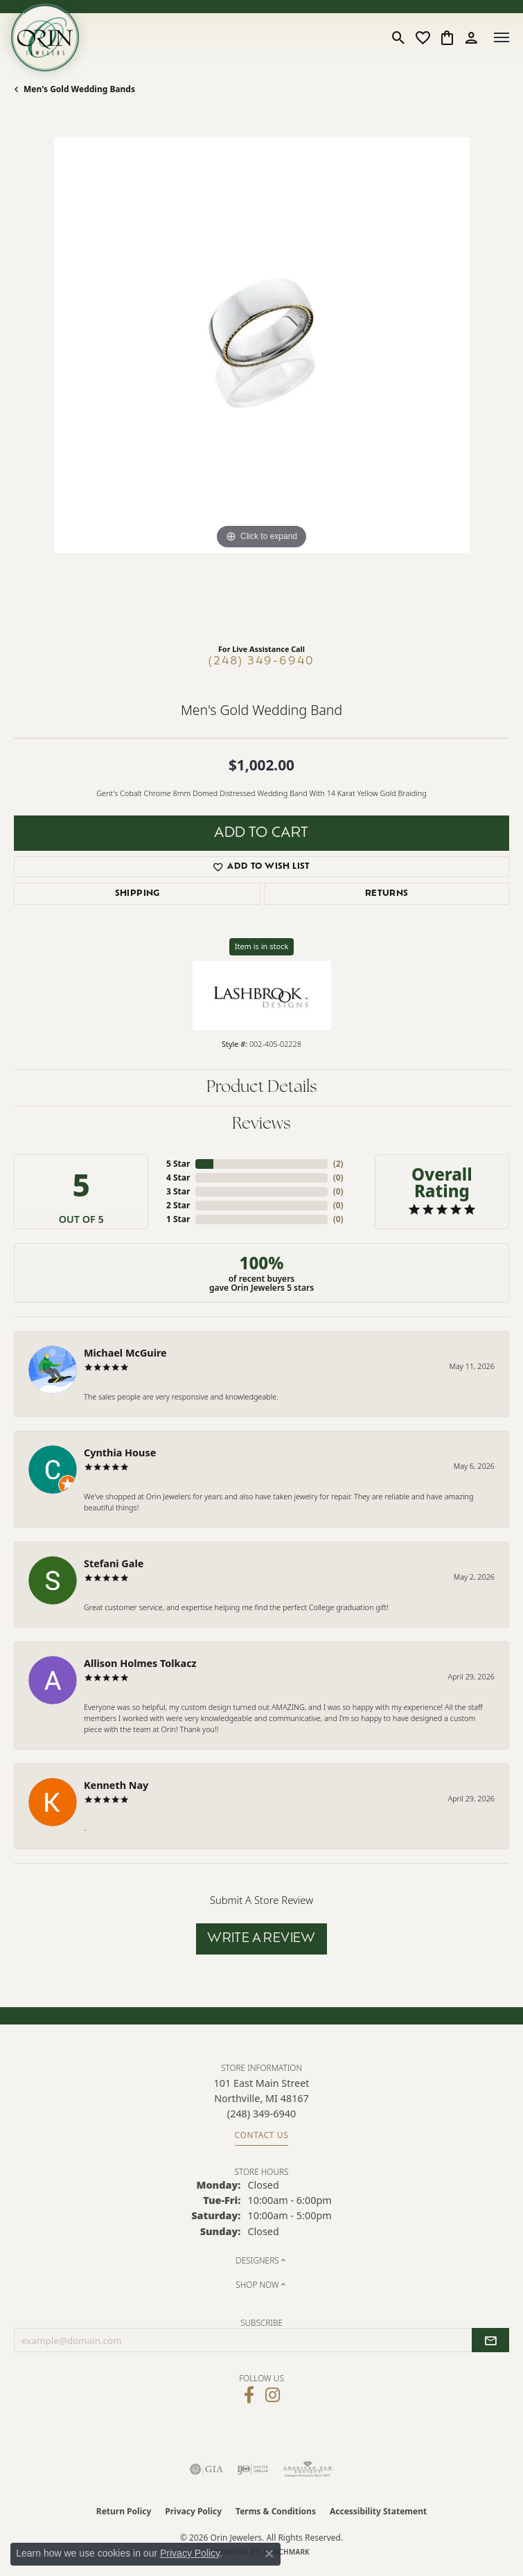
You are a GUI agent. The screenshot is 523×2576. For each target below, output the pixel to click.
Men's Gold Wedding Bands (79, 89)
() (338, 1164)
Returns (387, 894)
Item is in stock (262, 946)
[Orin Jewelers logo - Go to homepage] (45, 37)
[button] (398, 37)
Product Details (261, 1087)
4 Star (178, 1177)
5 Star (178, 1164)
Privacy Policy (193, 2511)
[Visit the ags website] (307, 2469)
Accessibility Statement (378, 2511)
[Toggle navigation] (501, 37)
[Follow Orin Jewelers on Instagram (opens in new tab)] (272, 2395)
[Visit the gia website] (206, 2469)
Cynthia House (120, 1452)
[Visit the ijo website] (252, 2469)
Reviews (261, 1124)
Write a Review (261, 1939)
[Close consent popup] (269, 2554)
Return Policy (124, 2511)
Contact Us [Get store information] (262, 2135)
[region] (261, 385)
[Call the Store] (261, 2113)
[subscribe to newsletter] (490, 2340)
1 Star (178, 1219)
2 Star (178, 1205)
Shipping (137, 894)
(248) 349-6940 (261, 661)
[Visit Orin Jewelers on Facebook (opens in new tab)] (249, 2395)
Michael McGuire (125, 1352)
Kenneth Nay (116, 1785)
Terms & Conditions (276, 2511)
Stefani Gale (113, 1563)
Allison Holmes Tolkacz (140, 1663)
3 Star (178, 1191)
